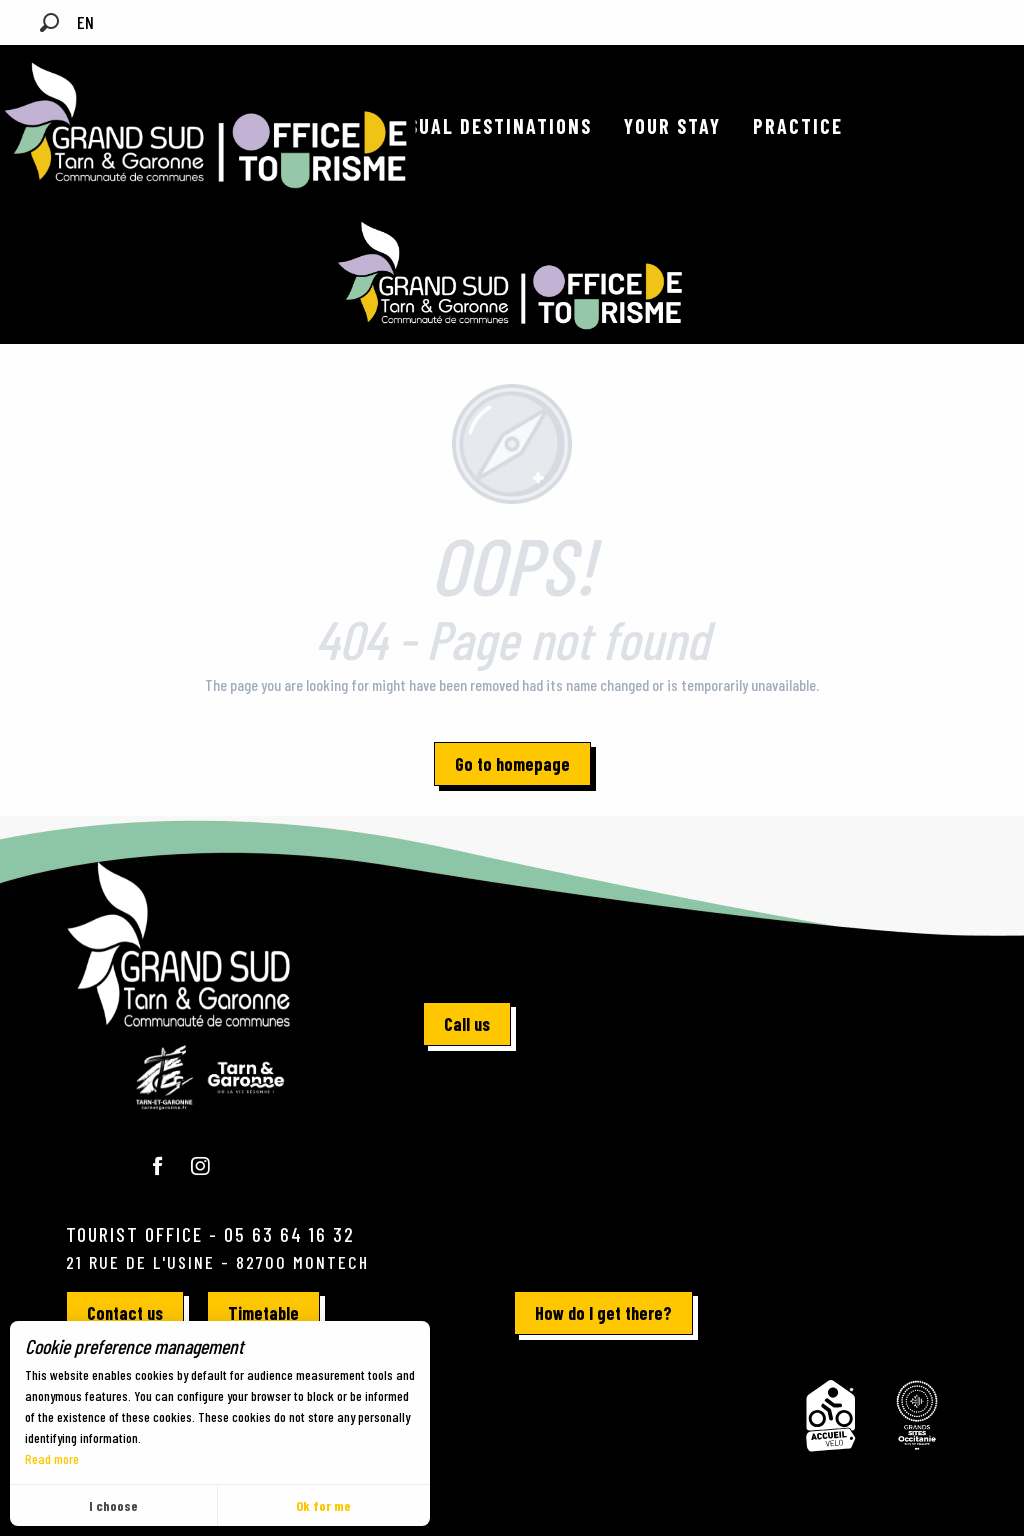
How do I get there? (603, 1313)
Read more (52, 1458)
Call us (467, 1024)
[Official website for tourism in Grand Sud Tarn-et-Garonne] (512, 276)
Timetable (263, 1313)
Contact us (125, 1313)
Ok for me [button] (323, 1505)
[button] (49, 22)
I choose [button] (113, 1505)
